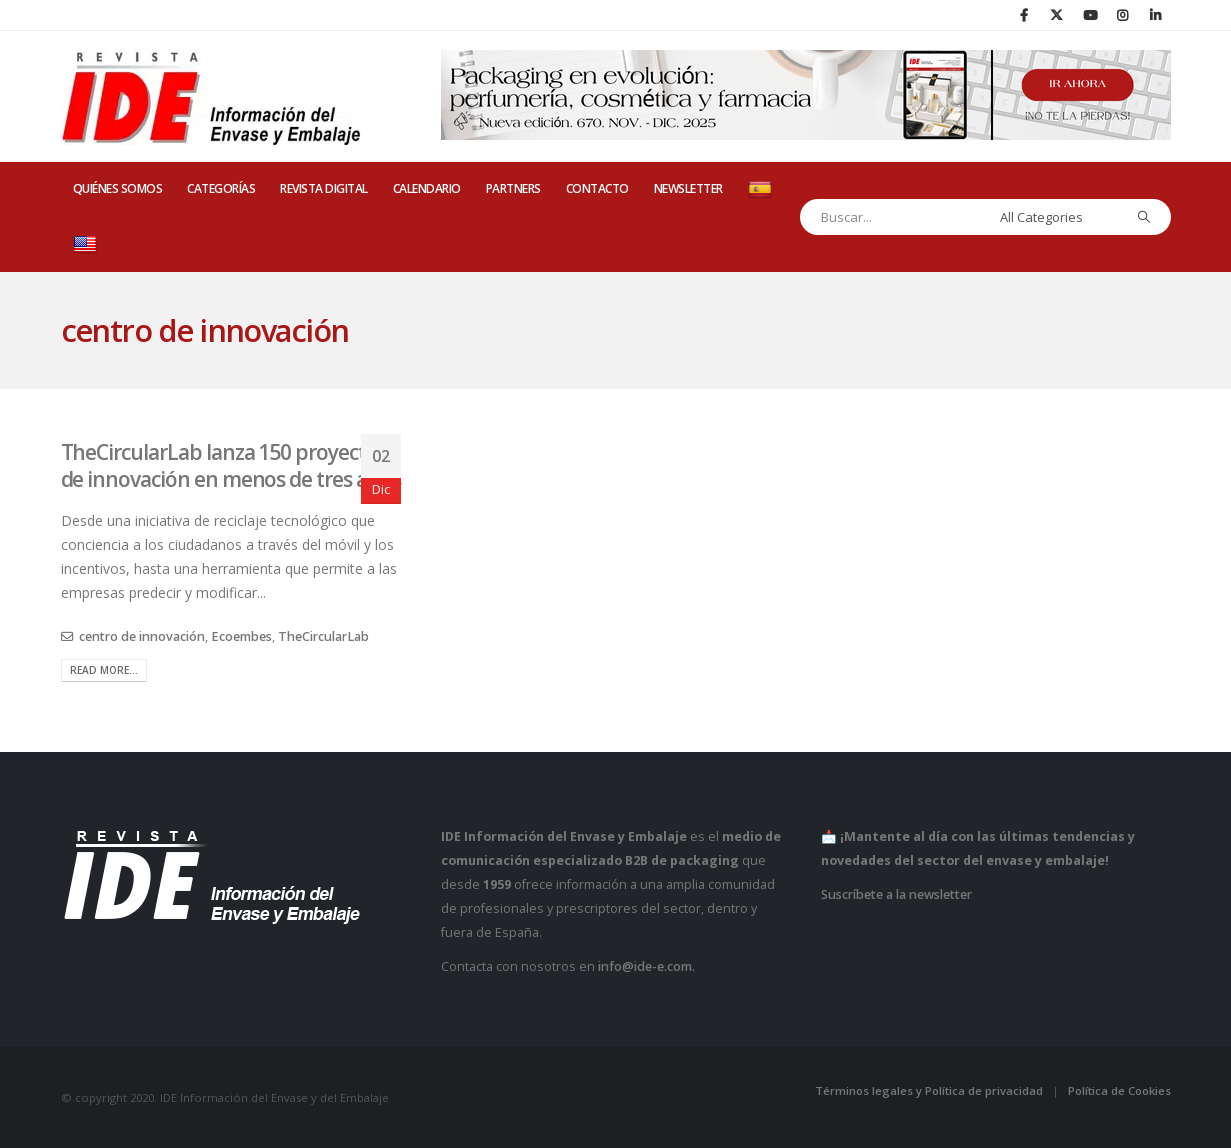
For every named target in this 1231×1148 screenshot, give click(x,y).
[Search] (1143, 217)
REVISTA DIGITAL (324, 188)
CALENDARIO (427, 188)
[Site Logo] (211, 97)
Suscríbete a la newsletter (896, 894)
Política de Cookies (1119, 1090)
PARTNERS (513, 188)
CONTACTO (597, 188)
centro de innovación (142, 636)
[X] (1057, 15)
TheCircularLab (323, 636)
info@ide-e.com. (646, 966)
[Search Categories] (1056, 217)
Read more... (104, 670)
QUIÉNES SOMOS (118, 188)
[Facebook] (1024, 15)
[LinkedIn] (1156, 15)
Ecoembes (241, 636)
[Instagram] (1123, 15)
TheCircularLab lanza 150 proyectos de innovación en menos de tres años (231, 465)
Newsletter (688, 188)
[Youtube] (1090, 15)
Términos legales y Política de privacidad (929, 1090)
